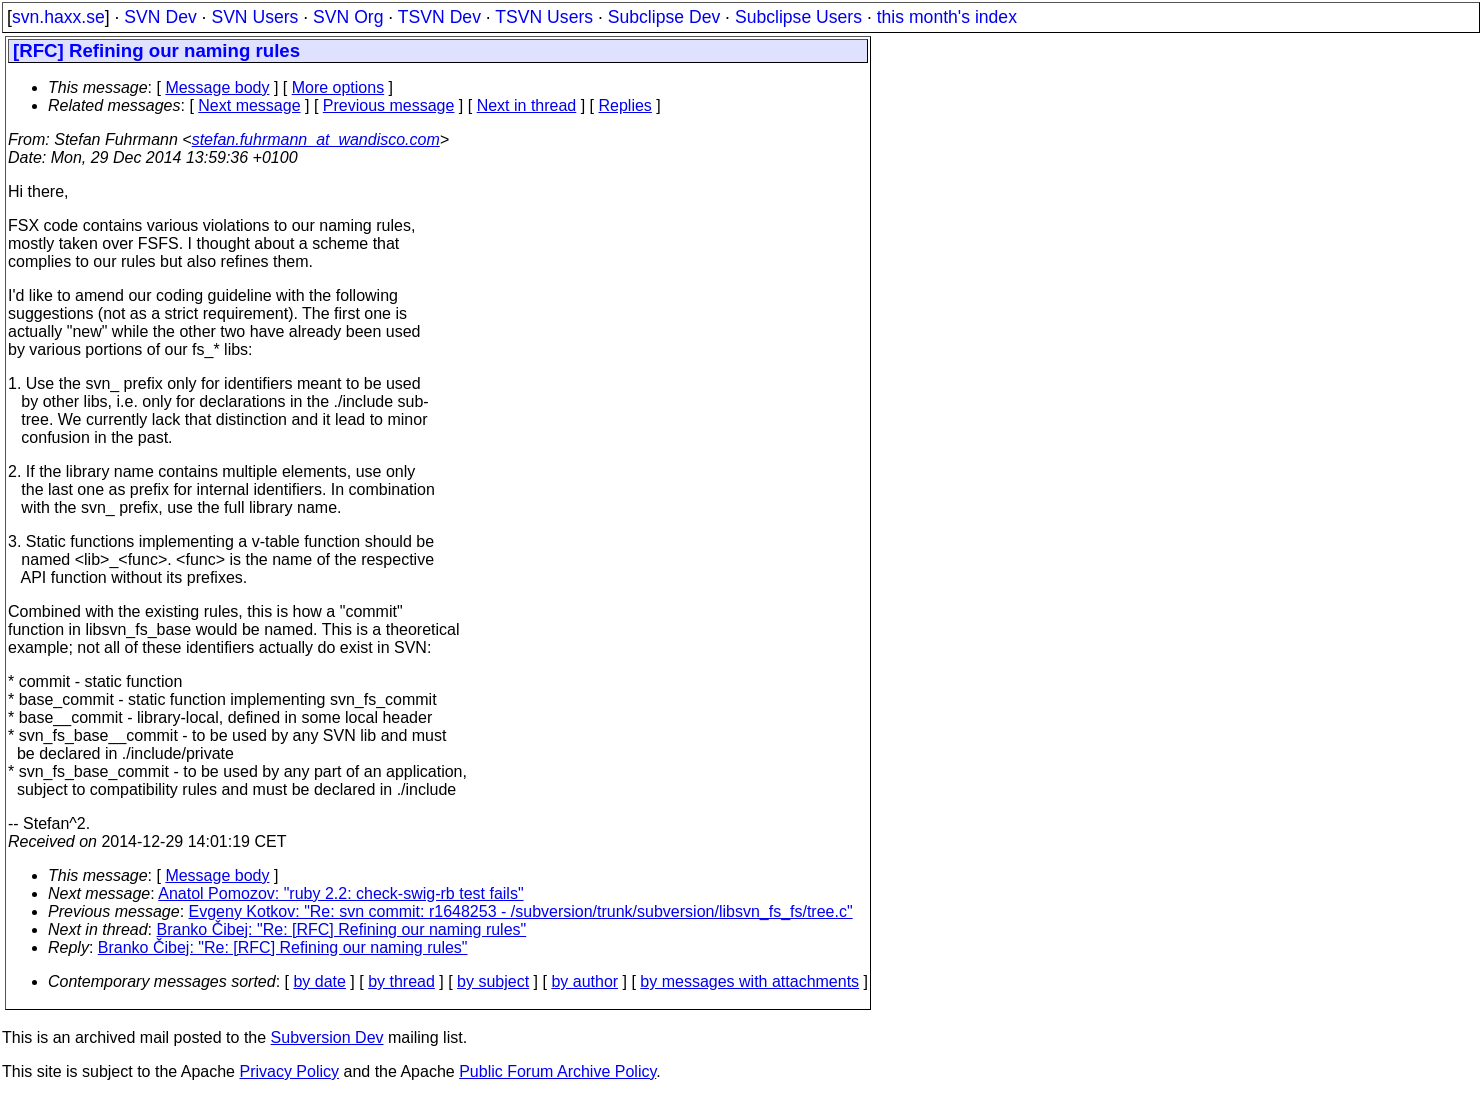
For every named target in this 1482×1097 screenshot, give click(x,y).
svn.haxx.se (58, 17)
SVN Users (254, 17)
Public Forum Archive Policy (557, 1071)
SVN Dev (160, 17)
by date (319, 981)
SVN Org (348, 17)
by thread (401, 981)
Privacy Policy (289, 1071)
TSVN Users (544, 17)
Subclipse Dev (664, 17)
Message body (217, 87)
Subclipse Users (798, 17)
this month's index (947, 17)
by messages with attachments (749, 981)
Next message (249, 105)
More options (338, 87)
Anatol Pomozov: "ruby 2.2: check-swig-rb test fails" (340, 893)
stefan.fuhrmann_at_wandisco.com (316, 139)
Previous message (389, 105)
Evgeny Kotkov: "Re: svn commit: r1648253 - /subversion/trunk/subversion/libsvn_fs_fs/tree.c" (521, 911)
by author (584, 981)
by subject (493, 981)
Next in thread (527, 105)
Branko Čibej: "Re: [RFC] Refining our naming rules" (342, 929)
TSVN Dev (439, 17)
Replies (625, 105)
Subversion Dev (327, 1037)
